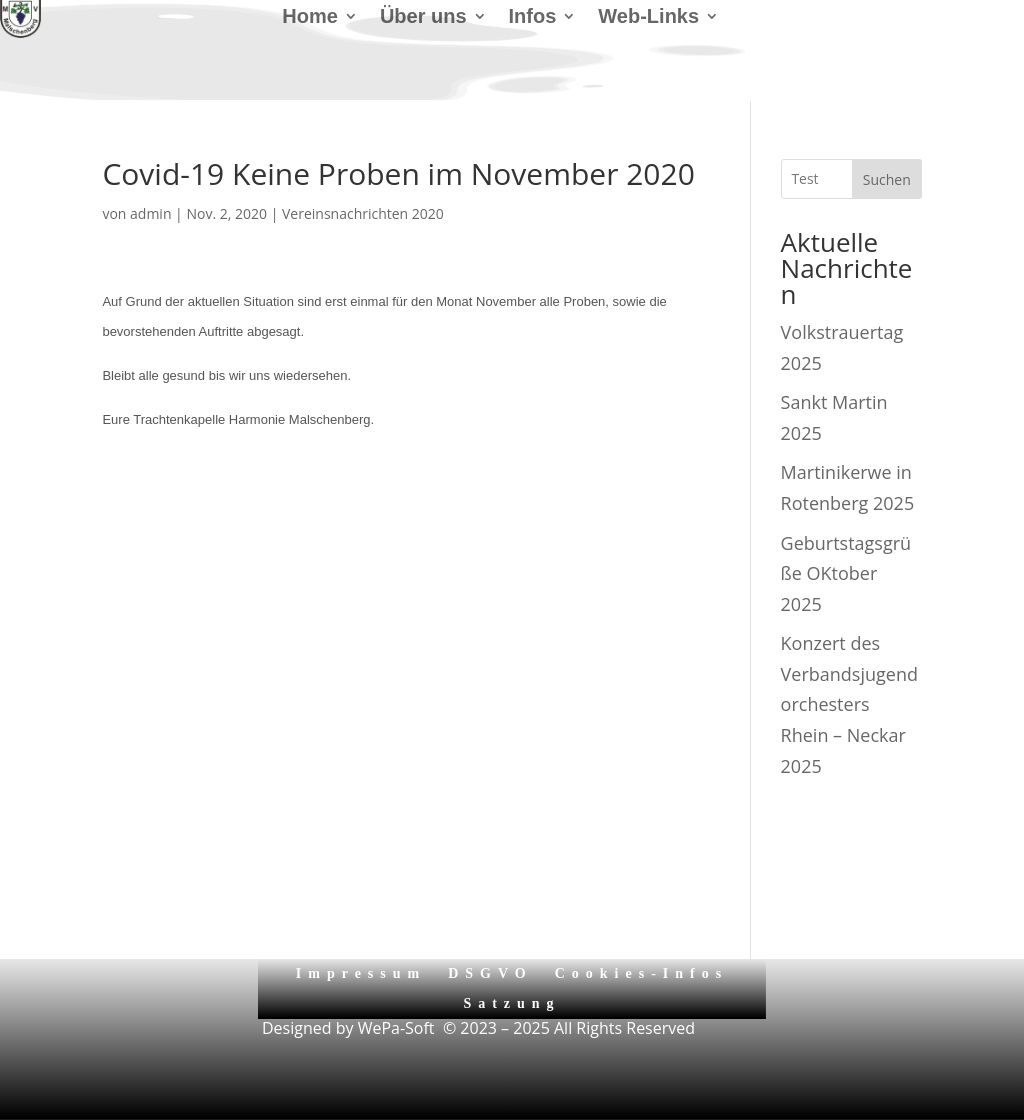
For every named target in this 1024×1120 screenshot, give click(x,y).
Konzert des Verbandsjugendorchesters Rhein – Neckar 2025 (849, 704)
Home (310, 18)
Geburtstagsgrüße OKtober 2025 (846, 573)
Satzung (511, 1003)
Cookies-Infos (641, 973)
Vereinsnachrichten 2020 (363, 213)
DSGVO (490, 973)
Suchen (887, 179)
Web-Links (648, 18)
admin (150, 213)
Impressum (361, 973)
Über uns (423, 18)
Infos (533, 18)
